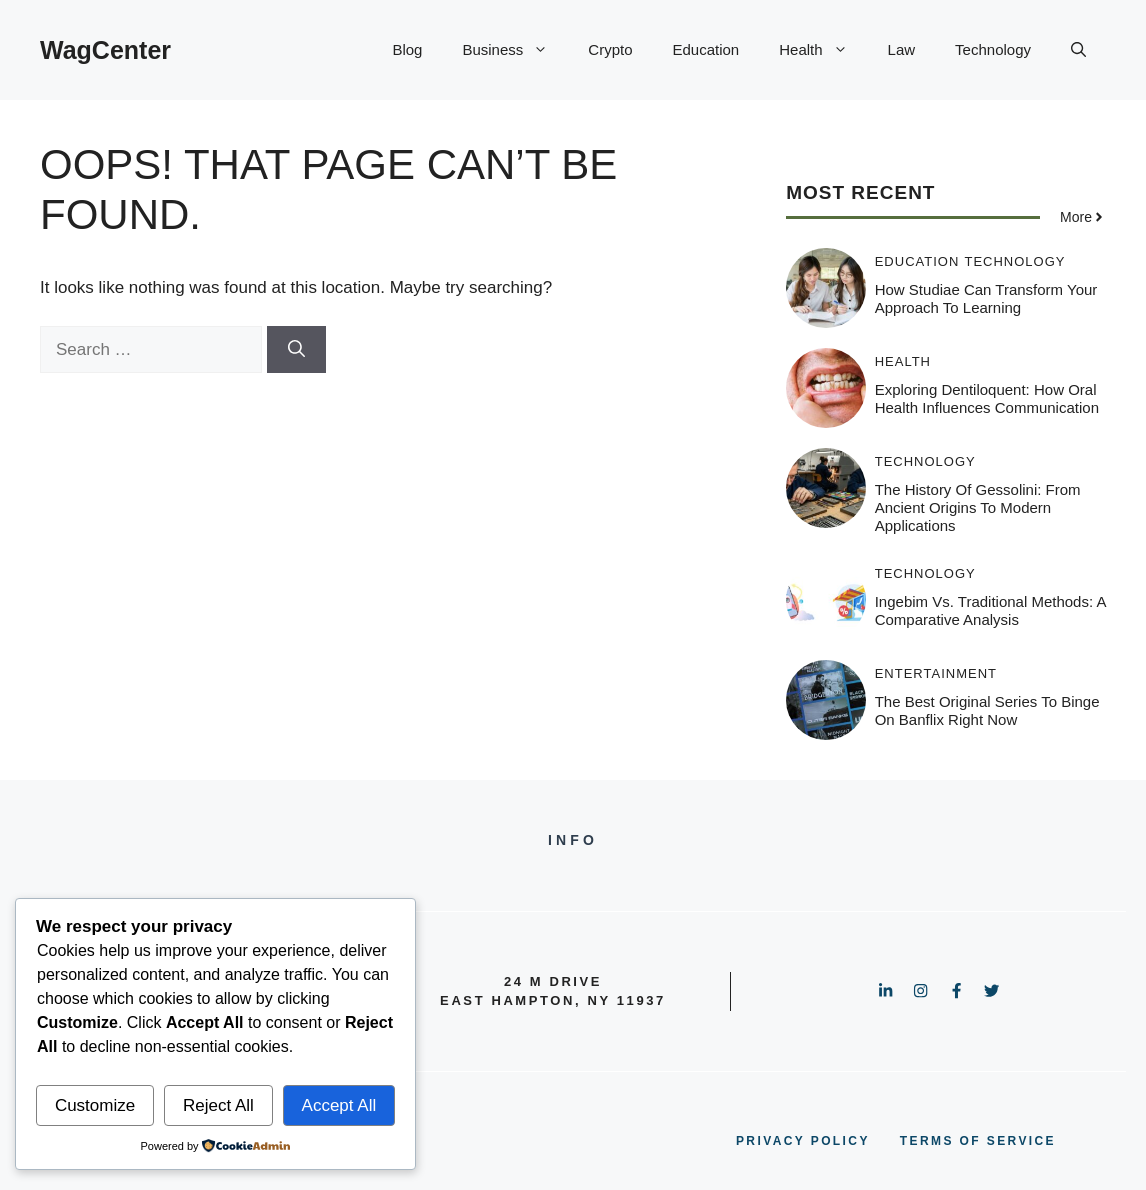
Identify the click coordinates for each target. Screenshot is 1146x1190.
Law (902, 49)
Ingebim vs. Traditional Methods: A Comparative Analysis (990, 610)
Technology (993, 49)
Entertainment (936, 673)
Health (823, 50)
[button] (1078, 50)
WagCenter (105, 50)
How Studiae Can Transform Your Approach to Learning (986, 298)
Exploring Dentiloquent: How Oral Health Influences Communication (987, 398)
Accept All (339, 1105)
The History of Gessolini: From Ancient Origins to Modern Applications (978, 507)
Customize (95, 1105)
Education (706, 49)
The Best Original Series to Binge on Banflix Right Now (987, 710)
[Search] (296, 350)
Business (515, 50)
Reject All (218, 1105)
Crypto (610, 49)
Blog (407, 49)
